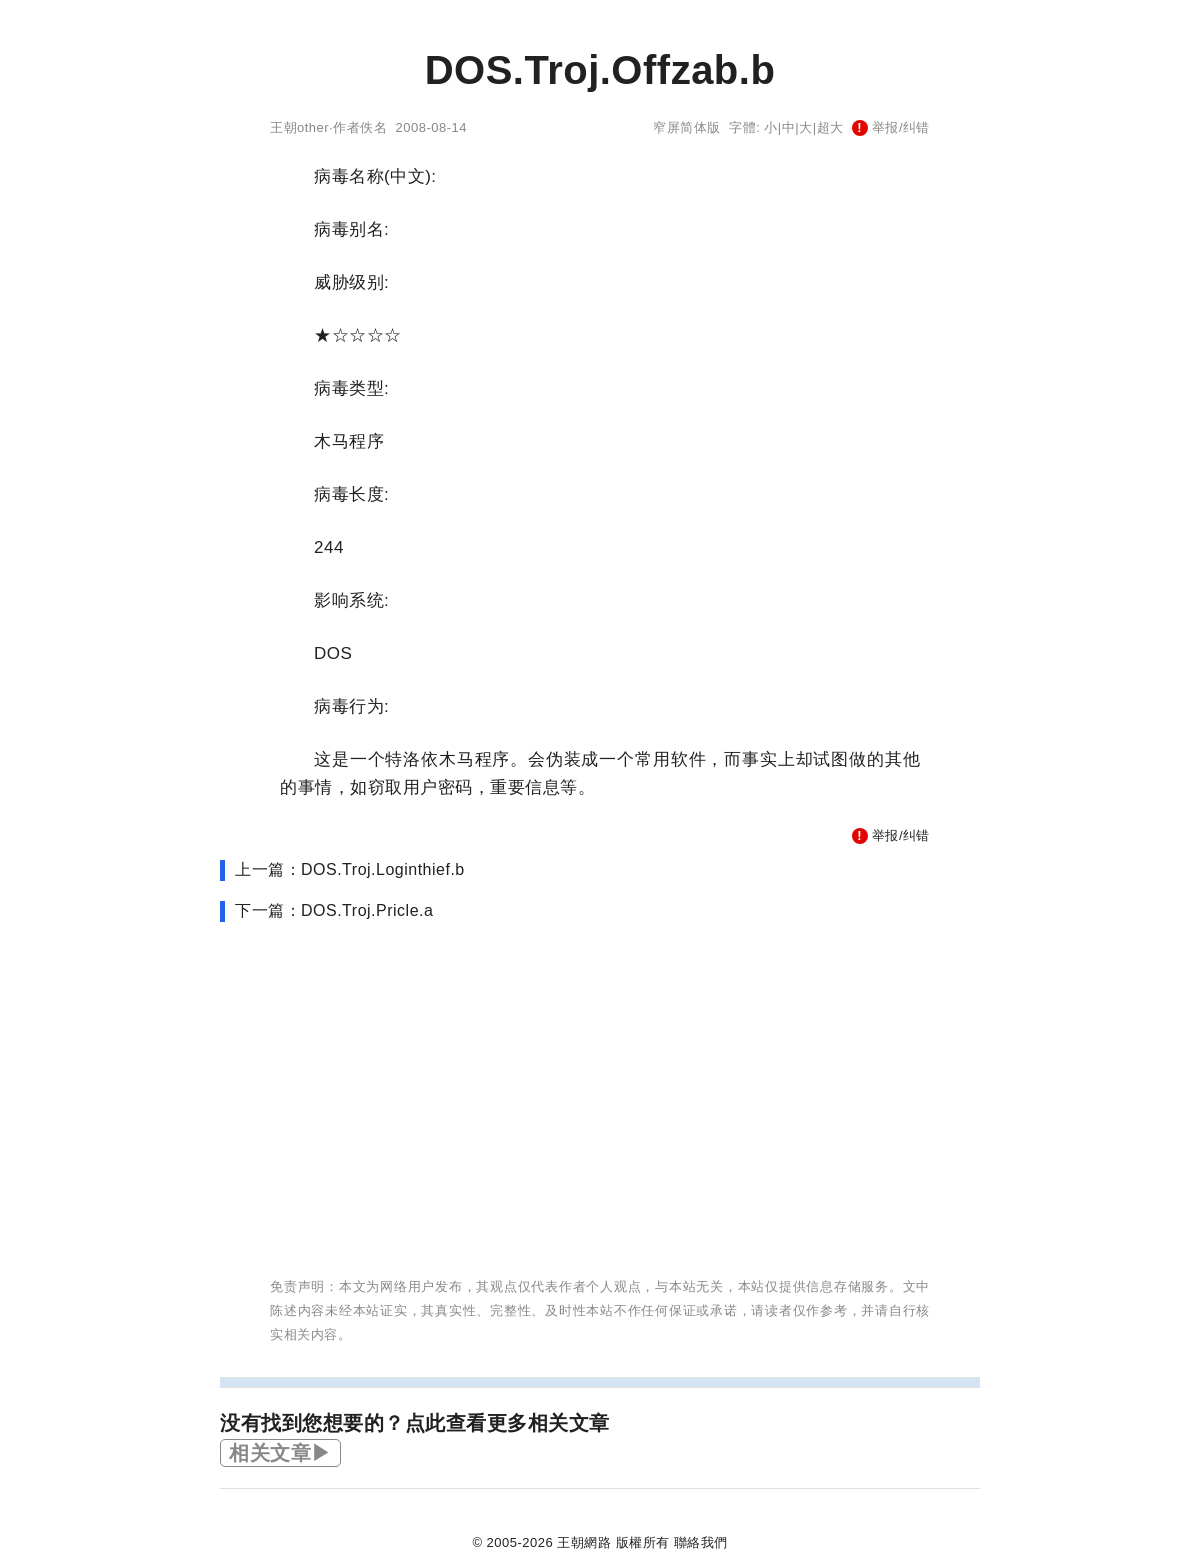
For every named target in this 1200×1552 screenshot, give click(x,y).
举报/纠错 (891, 127)
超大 (830, 127)
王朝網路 (584, 1542)
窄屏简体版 (687, 127)
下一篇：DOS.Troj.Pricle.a (334, 910)
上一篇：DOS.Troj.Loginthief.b (350, 869)
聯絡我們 (701, 1542)
